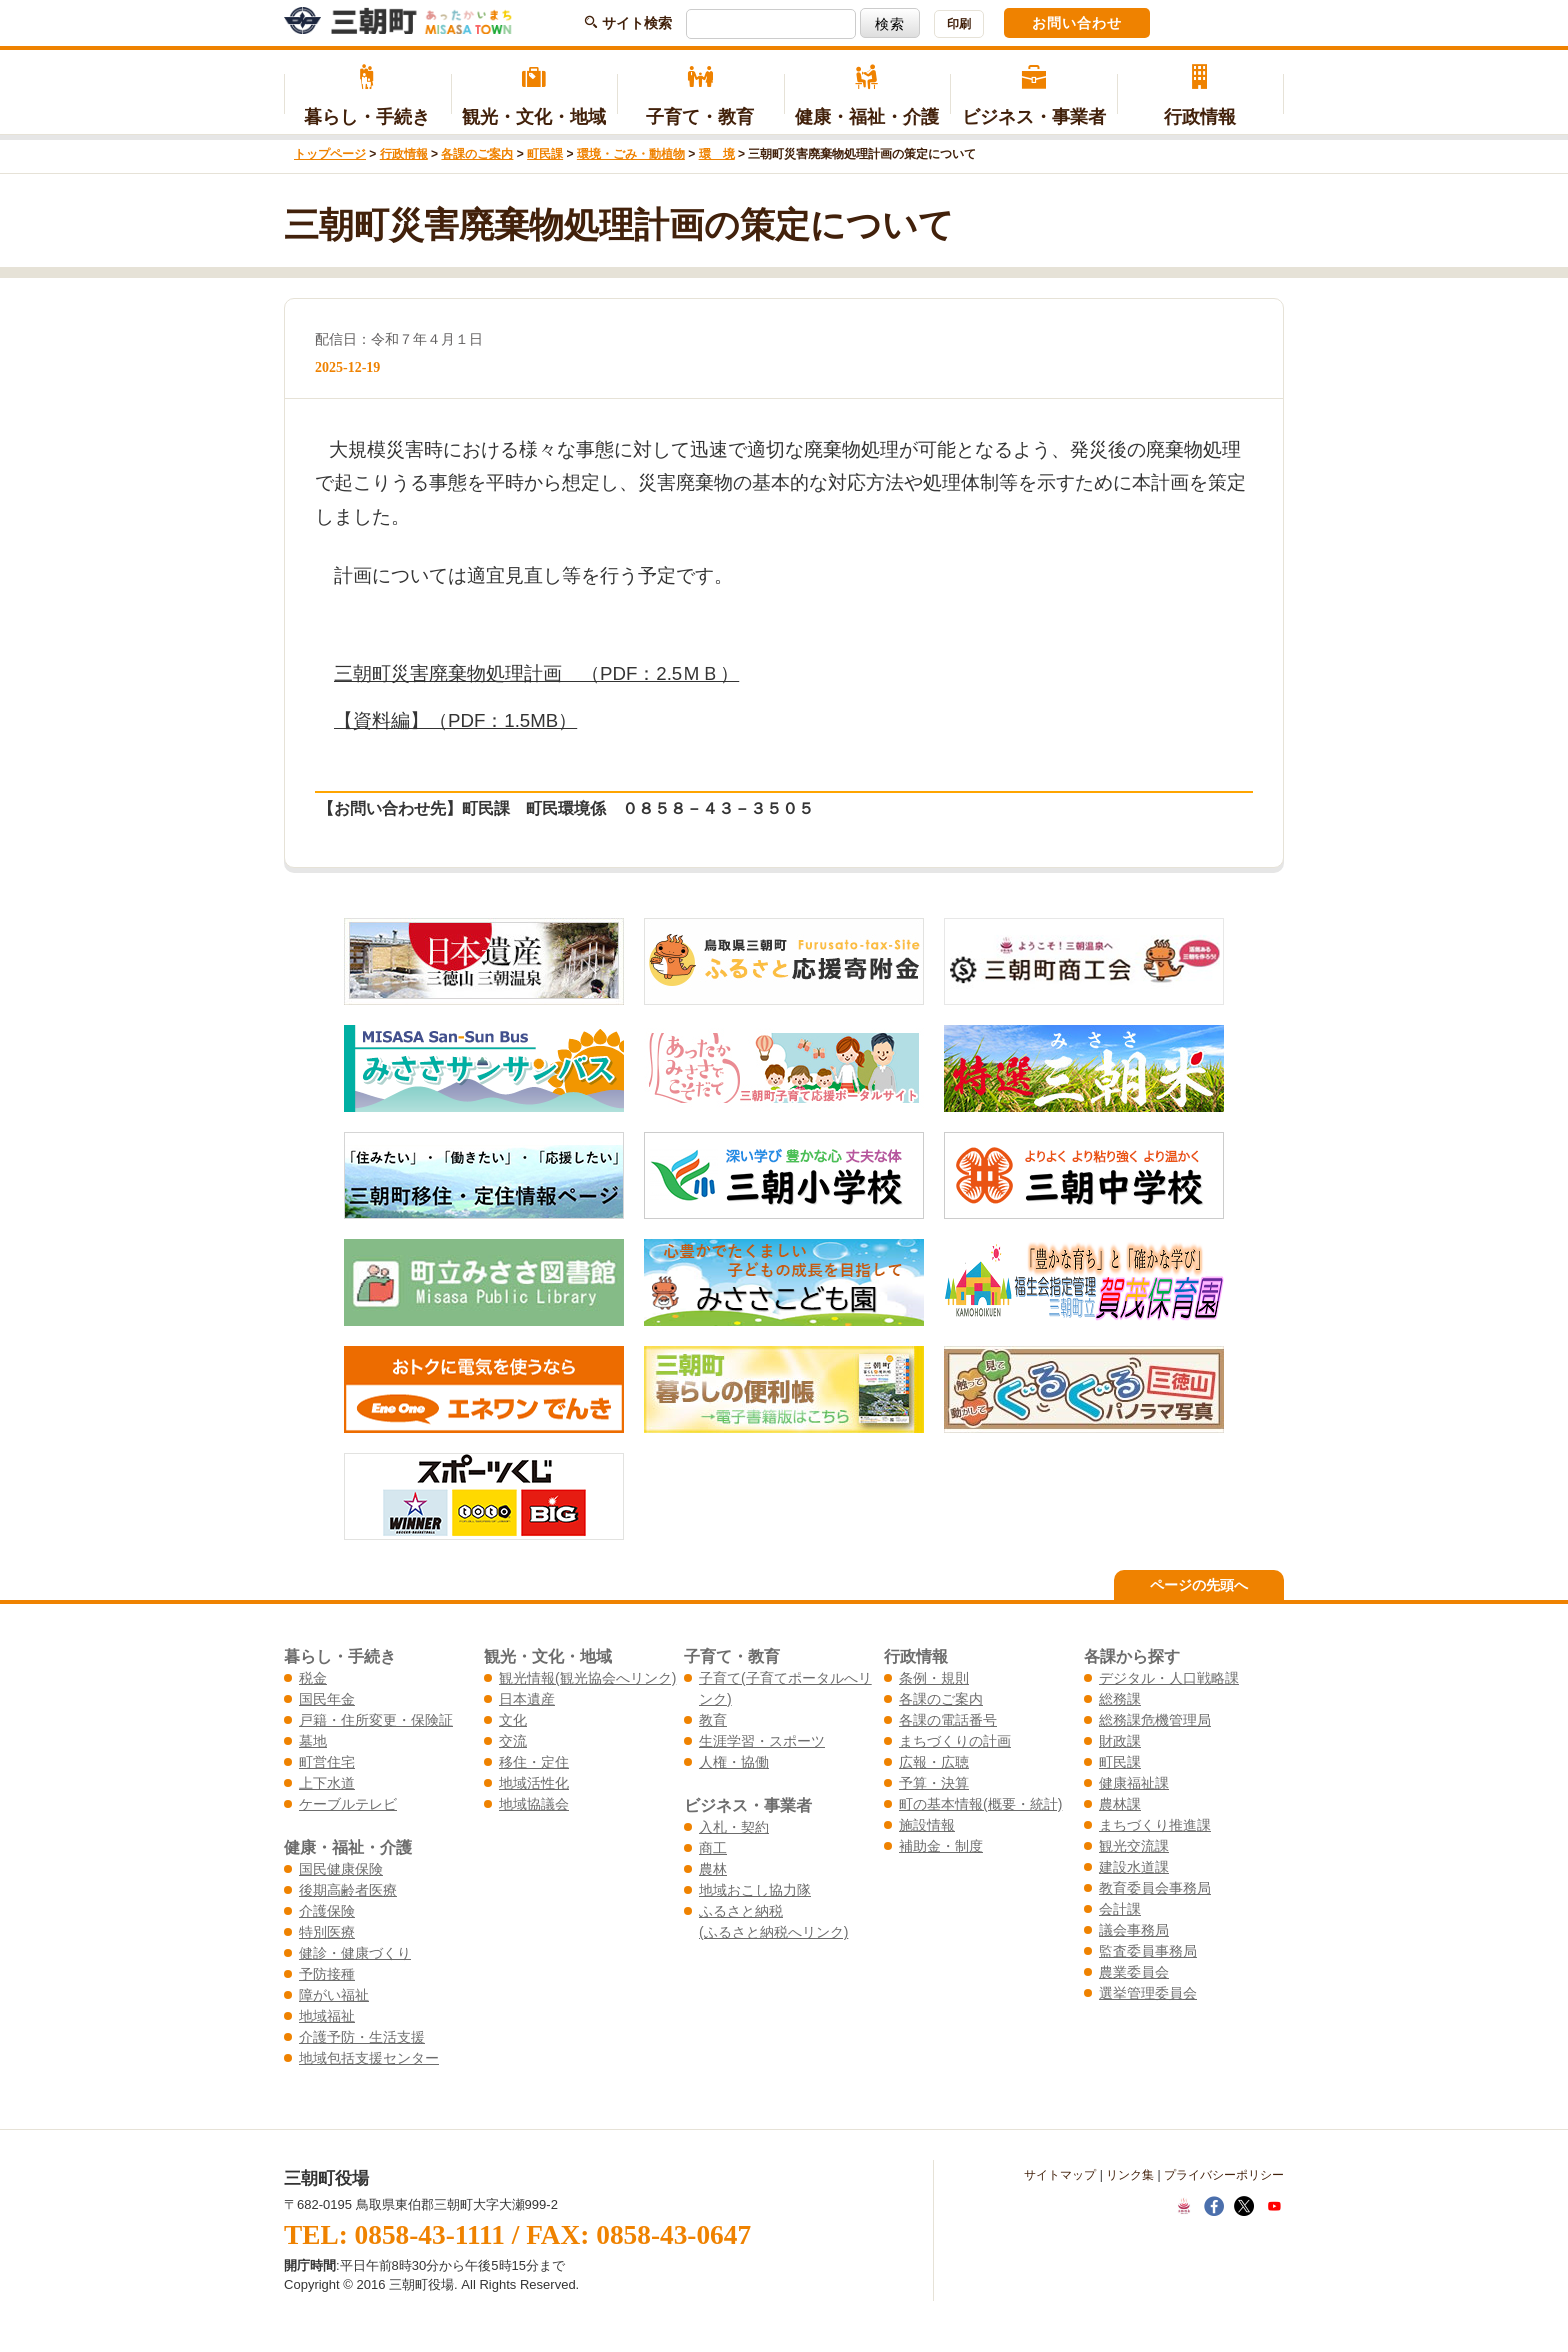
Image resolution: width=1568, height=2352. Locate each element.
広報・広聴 (934, 1762)
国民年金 (327, 1699)
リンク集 (1130, 2175)
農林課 (1120, 1804)
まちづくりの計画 (955, 1741)
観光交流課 (1134, 1846)
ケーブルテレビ (348, 1804)
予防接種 (327, 1974)
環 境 (717, 154)
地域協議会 (534, 1804)
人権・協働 (734, 1762)
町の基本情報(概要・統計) (980, 1804)
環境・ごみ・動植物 (631, 154)
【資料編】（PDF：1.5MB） (455, 720)
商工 (713, 1848)
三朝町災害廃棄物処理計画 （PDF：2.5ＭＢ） (536, 673)
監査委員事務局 (1148, 1951)
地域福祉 (327, 2016)
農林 (713, 1869)
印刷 (959, 24)
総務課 (1120, 1699)
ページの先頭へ (1199, 1585)
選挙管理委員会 (1148, 1993)
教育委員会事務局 (1155, 1888)
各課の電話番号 (948, 1720)
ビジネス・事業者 (1033, 96)
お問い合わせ (1077, 23)
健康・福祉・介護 (867, 96)
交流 (513, 1741)
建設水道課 (1134, 1867)
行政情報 (1200, 96)
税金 (313, 1678)
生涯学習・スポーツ (762, 1741)
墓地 (313, 1741)
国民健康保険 (341, 1869)
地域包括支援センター (369, 2058)
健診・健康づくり (355, 1953)
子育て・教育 (700, 96)
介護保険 (327, 1911)
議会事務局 (1134, 1930)
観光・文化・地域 (534, 96)
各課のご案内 (477, 154)
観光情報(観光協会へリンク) (587, 1678)
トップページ (330, 154)
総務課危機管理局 (1155, 1720)
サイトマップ (1060, 2175)
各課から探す (1132, 1656)
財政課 (1120, 1741)
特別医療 (327, 1932)
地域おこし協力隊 (755, 1890)
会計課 (1120, 1909)
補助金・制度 (941, 1846)
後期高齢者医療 (348, 1890)
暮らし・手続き (367, 96)
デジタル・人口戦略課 (1169, 1678)
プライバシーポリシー (1224, 2175)
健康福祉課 (1134, 1783)
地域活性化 (534, 1783)
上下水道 (327, 1783)
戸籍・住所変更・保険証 (376, 1720)
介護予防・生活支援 (362, 2037)
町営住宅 (327, 1762)
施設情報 (927, 1825)
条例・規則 (934, 1678)
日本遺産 (527, 1699)
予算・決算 (934, 1783)
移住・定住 (534, 1762)
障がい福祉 (334, 1995)
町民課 (545, 154)
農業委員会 (1134, 1972)
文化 (513, 1720)
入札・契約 (734, 1827)
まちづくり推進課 (1155, 1825)
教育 (713, 1720)
